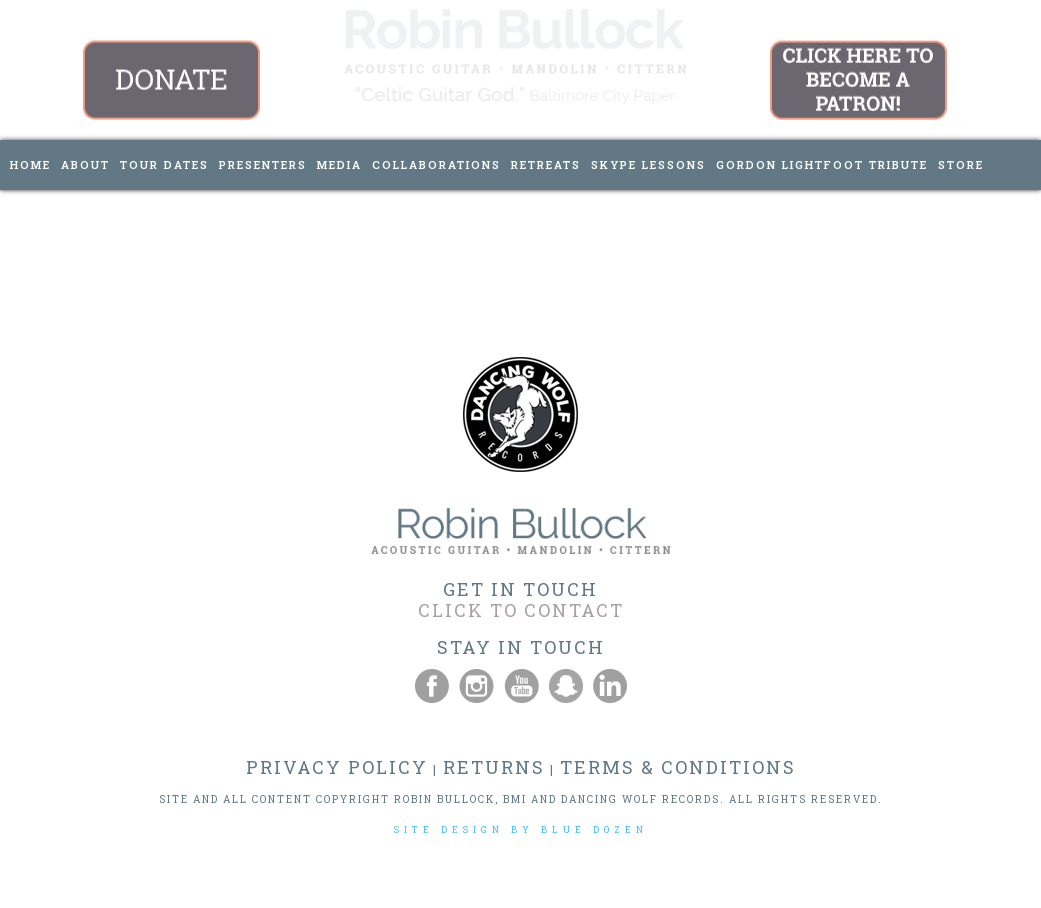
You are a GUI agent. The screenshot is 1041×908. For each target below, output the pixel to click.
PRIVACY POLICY (337, 767)
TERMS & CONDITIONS (678, 767)
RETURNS (494, 767)
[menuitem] (30, 165)
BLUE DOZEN (594, 829)
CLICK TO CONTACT (521, 610)
